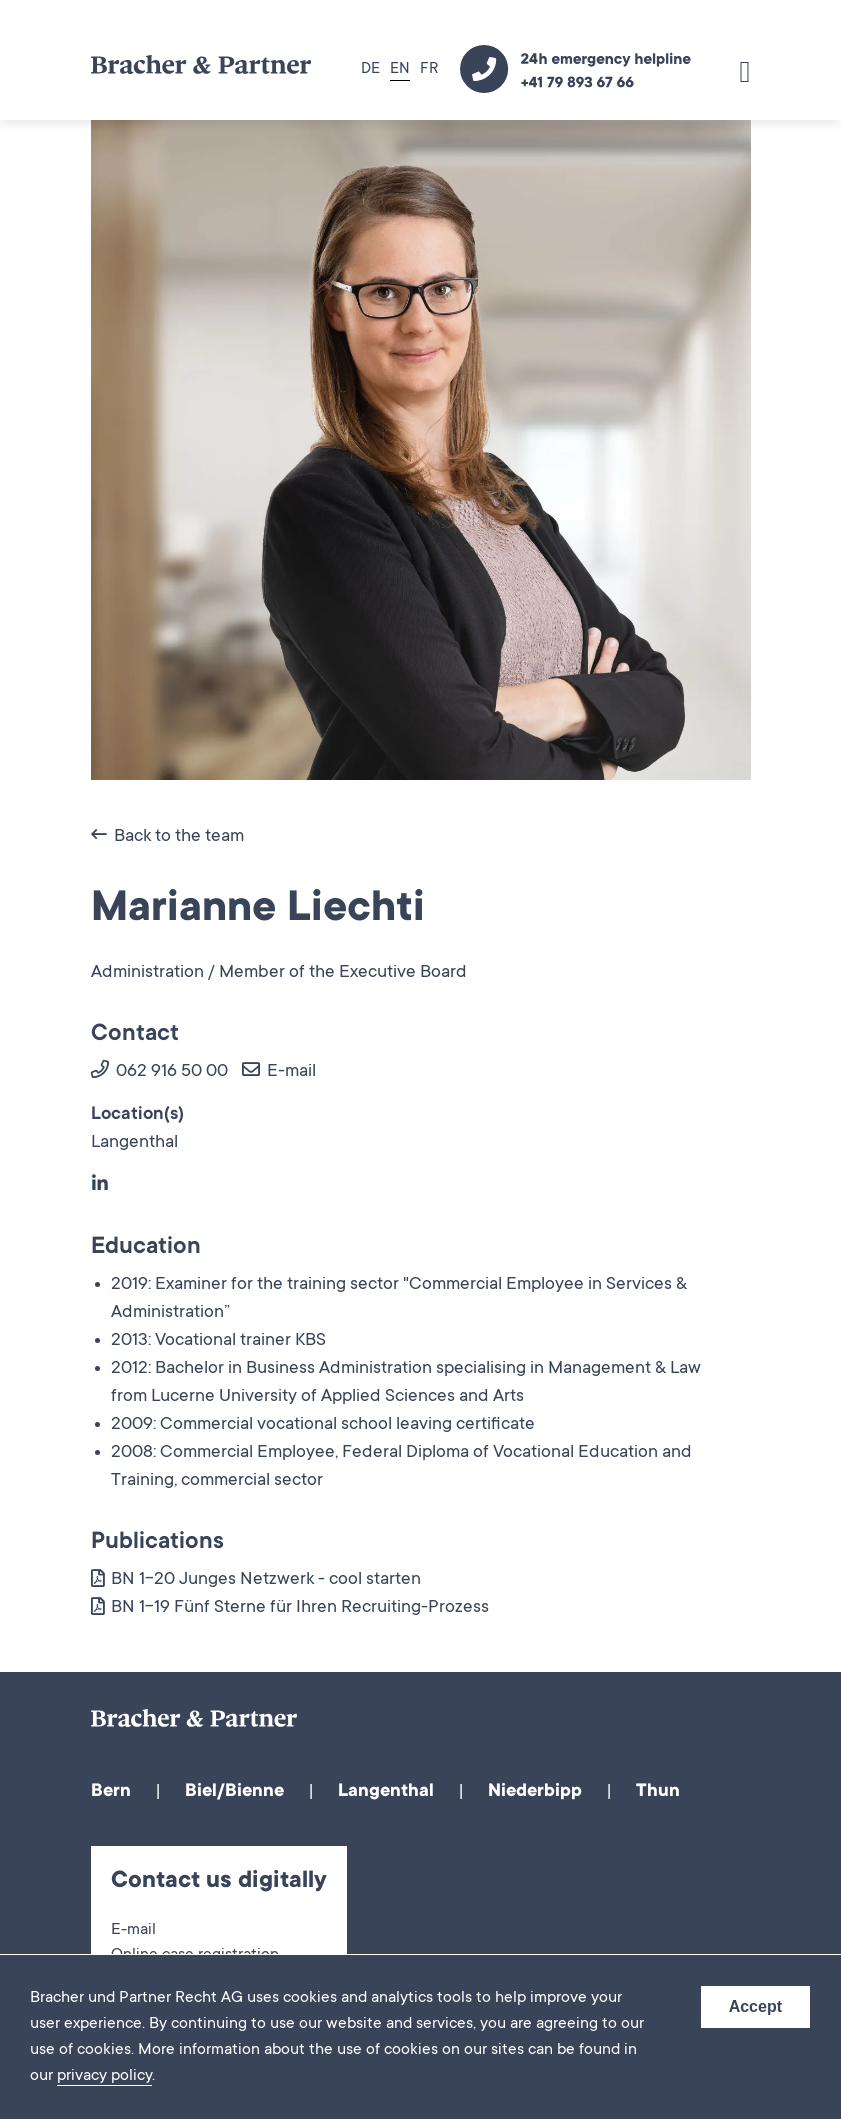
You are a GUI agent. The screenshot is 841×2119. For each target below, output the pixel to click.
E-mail (279, 1072)
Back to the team (167, 837)
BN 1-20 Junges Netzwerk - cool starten (256, 1580)
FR (429, 69)
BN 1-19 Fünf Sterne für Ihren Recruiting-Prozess (290, 1608)
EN (400, 69)
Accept (755, 2006)
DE (370, 69)
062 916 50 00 (159, 1072)
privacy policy (104, 2076)
